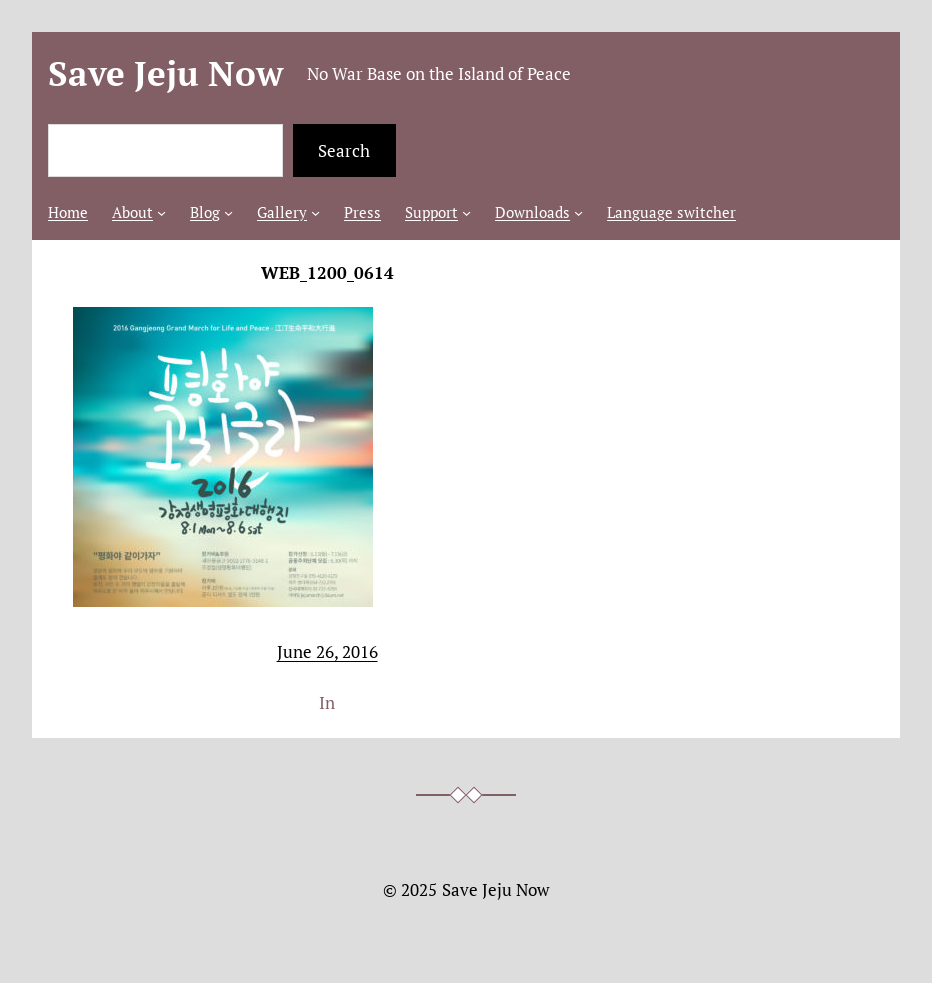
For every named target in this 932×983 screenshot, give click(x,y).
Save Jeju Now (165, 73)
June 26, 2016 (327, 651)
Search (344, 150)
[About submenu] (161, 212)
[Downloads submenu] (578, 212)
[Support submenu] (466, 212)
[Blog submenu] (228, 212)
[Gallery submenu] (315, 212)
